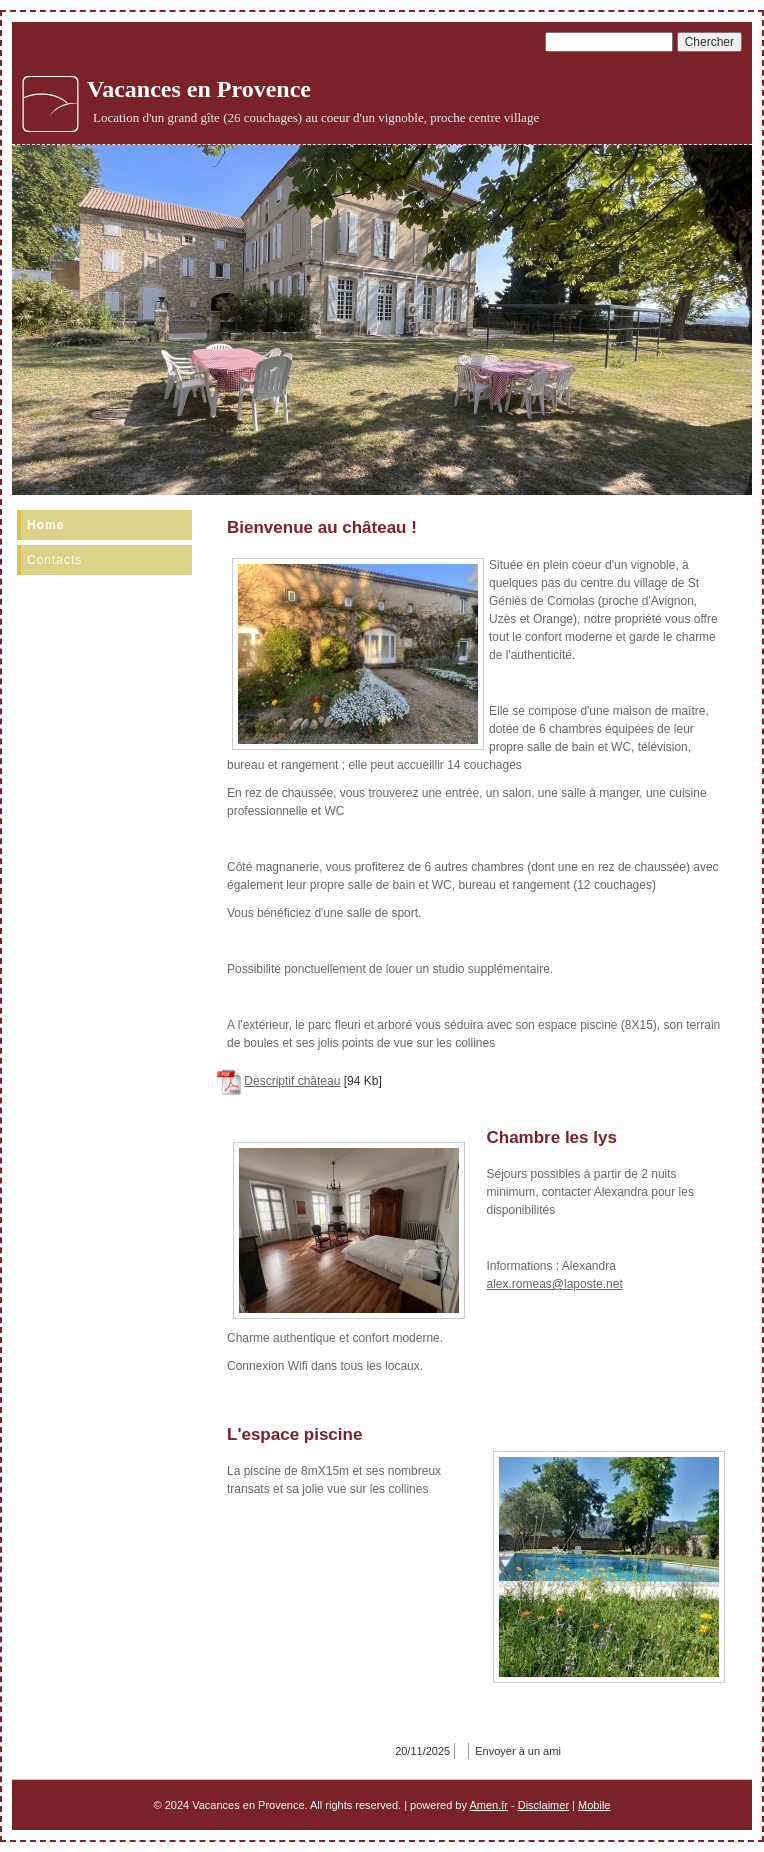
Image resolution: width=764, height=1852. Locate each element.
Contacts (54, 560)
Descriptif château (292, 1081)
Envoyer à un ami (518, 1751)
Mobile (594, 1805)
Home (45, 525)
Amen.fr (488, 1805)
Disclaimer (543, 1805)
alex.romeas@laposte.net (554, 1284)
